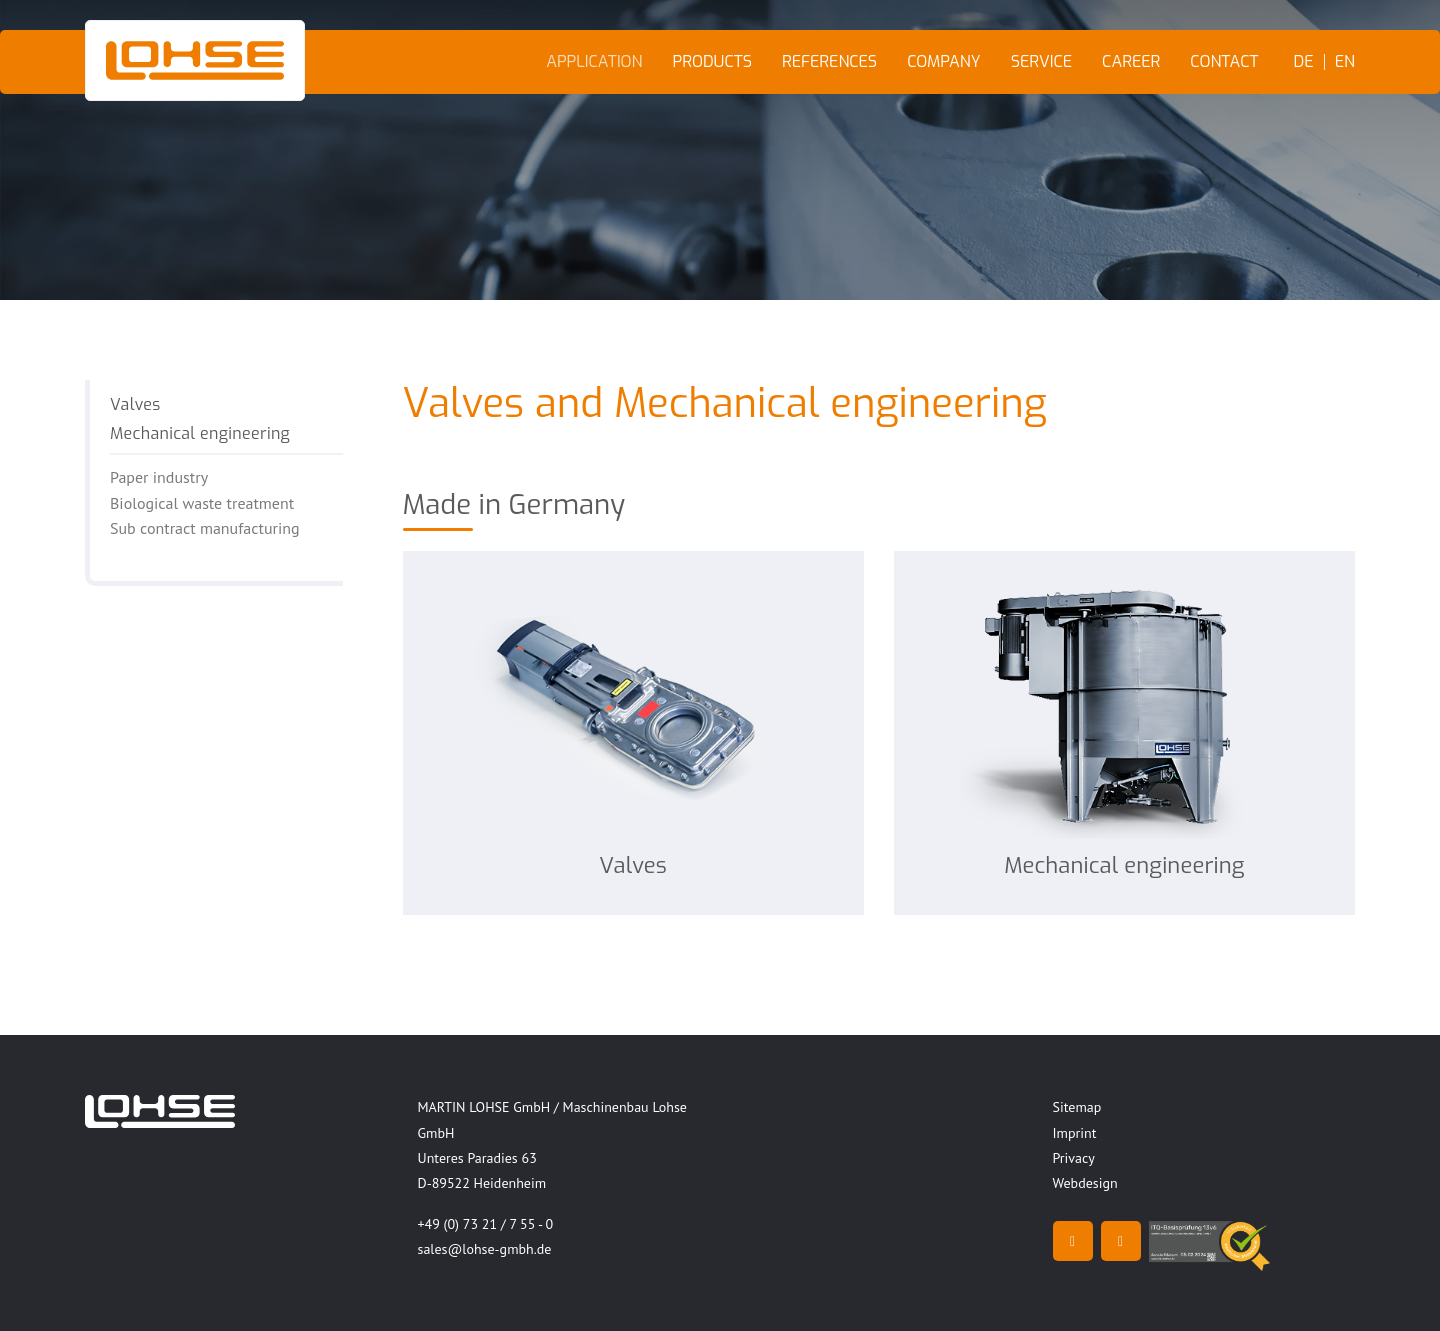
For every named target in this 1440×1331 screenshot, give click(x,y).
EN (1345, 62)
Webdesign (1085, 1183)
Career (1131, 61)
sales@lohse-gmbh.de (485, 1249)
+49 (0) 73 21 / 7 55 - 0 (486, 1224)
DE (1304, 62)
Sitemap (1077, 1107)
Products (713, 61)
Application (594, 61)
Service (1041, 61)
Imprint (1075, 1133)
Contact (1224, 61)
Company (944, 61)
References (829, 61)
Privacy (1074, 1158)
